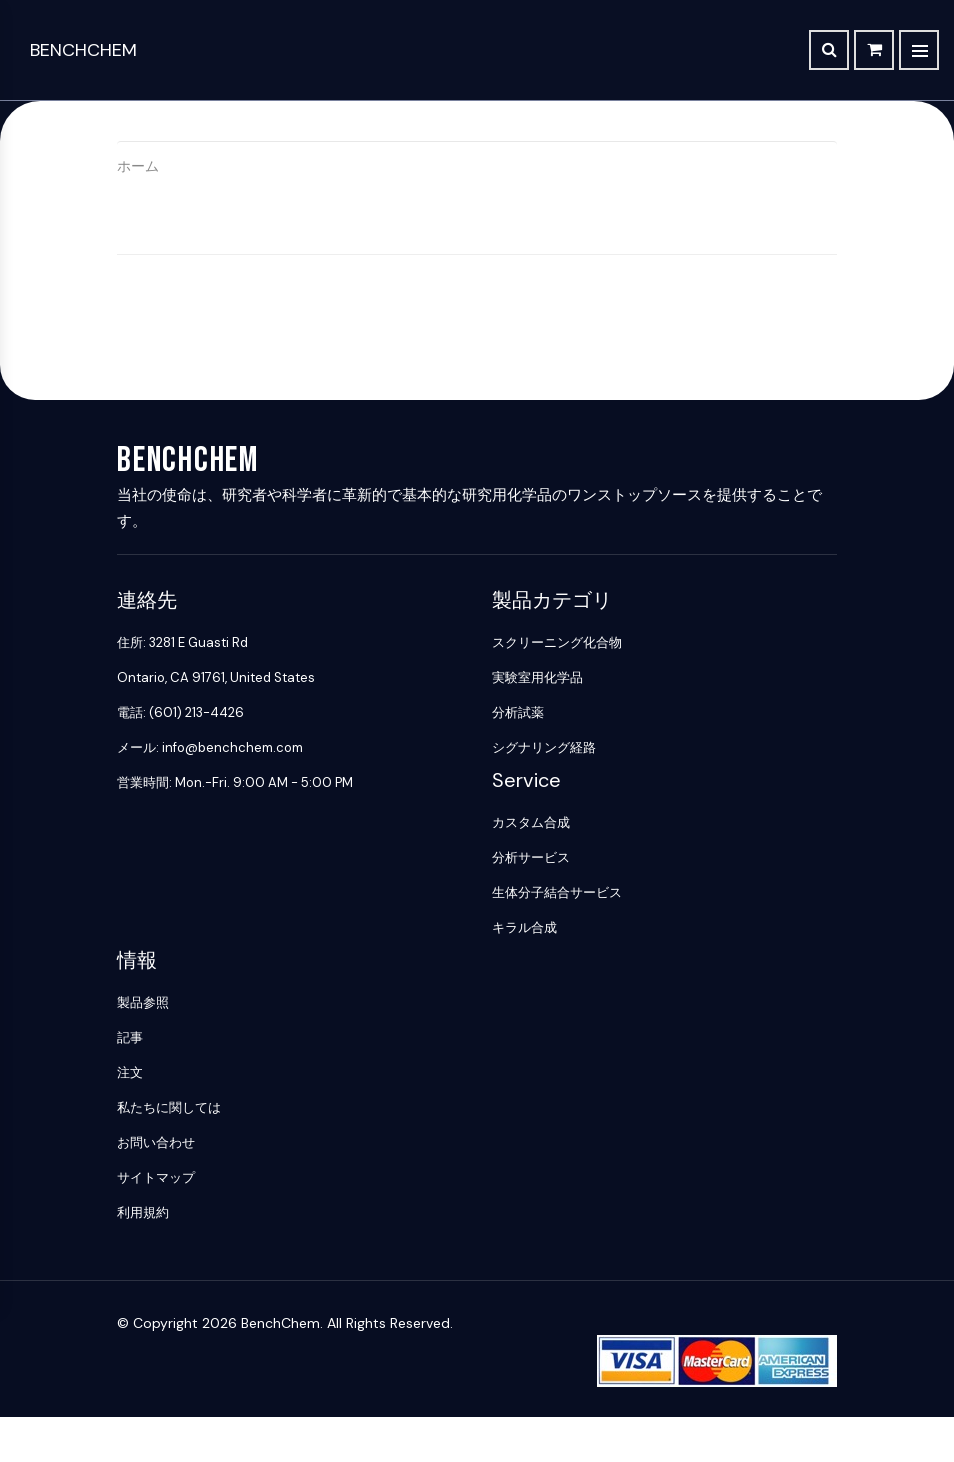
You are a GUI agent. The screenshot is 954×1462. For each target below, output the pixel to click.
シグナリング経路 (544, 747)
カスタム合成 (531, 822)
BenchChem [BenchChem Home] (83, 50)
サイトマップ (156, 1177)
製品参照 (143, 1002)
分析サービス (531, 857)
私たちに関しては (169, 1107)
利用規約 (143, 1212)
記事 (130, 1037)
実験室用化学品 (537, 677)
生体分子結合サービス (557, 892)
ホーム (138, 166)
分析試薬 (518, 712)
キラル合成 (524, 927)
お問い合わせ (156, 1142)
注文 (130, 1072)
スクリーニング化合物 (557, 642)
